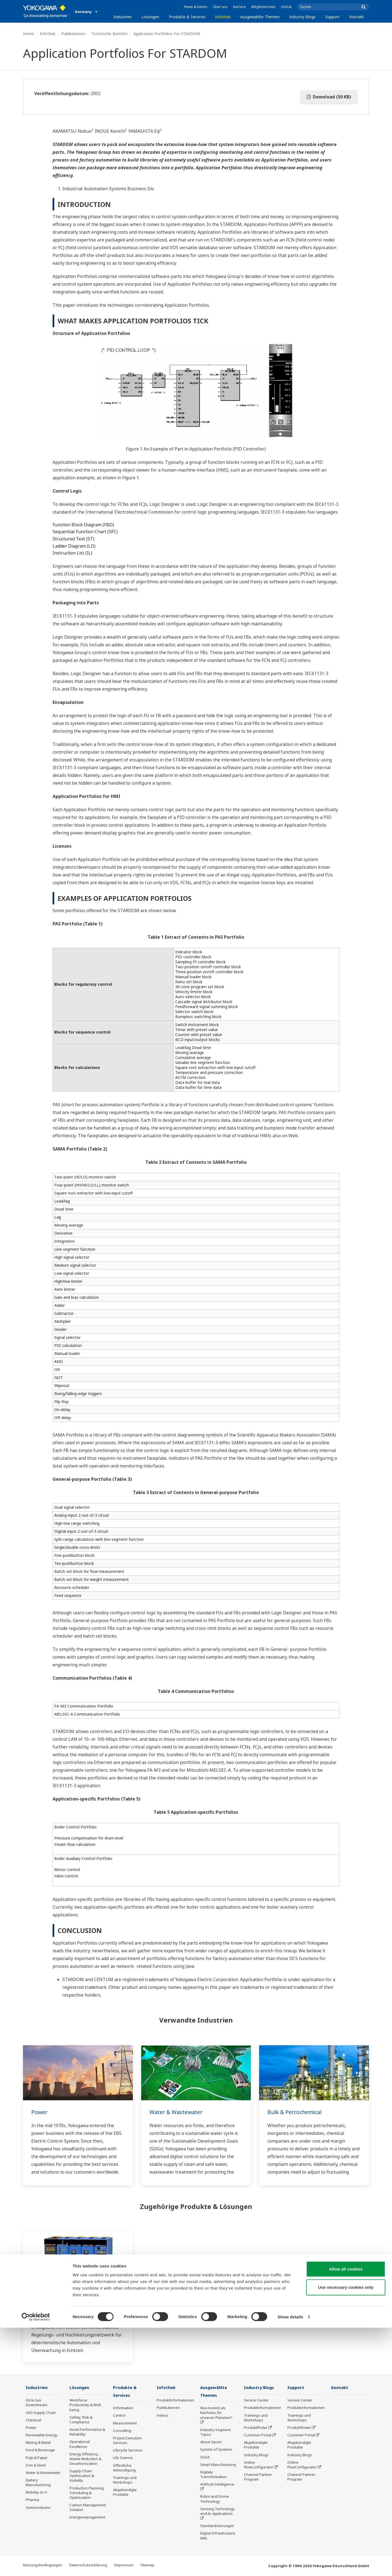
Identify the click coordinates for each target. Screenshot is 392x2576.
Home (28, 33)
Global (286, 6)
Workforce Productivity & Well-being (85, 2405)
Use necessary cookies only (345, 2535)
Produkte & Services (187, 16)
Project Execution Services (127, 2441)
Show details (290, 2565)
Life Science (123, 2458)
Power (39, 2112)
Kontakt (356, 16)
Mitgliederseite (263, 6)
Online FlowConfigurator (258, 2465)
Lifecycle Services (128, 2450)
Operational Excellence (79, 2444)
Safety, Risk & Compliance (80, 2420)
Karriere (239, 6)
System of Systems (216, 2449)
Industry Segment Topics (215, 2432)
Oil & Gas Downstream (36, 2403)
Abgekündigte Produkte (125, 2492)
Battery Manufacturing (38, 2482)
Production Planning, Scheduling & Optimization (87, 2493)
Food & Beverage (40, 2450)
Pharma (32, 2499)
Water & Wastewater (176, 2112)
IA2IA (205, 2457)
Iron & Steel (36, 2465)
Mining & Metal (38, 2442)
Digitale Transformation (213, 2475)
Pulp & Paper (37, 2457)
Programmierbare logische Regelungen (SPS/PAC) (66, 2302)
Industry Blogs (302, 16)
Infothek (223, 16)
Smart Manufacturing (218, 2465)
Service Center (256, 2400)
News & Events (195, 6)
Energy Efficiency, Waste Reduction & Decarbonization (85, 2459)
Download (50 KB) (329, 97)
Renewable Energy (42, 2435)
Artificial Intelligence (217, 2484)
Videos (162, 2415)
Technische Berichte (109, 33)
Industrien (123, 16)
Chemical (33, 2420)
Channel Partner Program (258, 2477)
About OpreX (211, 2442)
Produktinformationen (175, 2400)
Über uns (220, 6)
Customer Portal (257, 2435)
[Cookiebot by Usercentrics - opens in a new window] (36, 2565)
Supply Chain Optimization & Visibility (81, 2476)
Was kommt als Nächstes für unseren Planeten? (216, 2413)
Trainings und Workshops (124, 2480)
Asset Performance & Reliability (87, 2432)
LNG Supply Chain (41, 2412)
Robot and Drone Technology (214, 2499)
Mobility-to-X (36, 2492)
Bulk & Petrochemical (295, 2112)
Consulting (122, 2431)
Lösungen (150, 16)
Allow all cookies (346, 2517)
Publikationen (73, 33)
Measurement (125, 2423)
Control (119, 2415)
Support (332, 16)
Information (123, 2408)
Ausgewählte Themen (260, 16)
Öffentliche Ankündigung (124, 2468)
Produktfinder (255, 2427)
